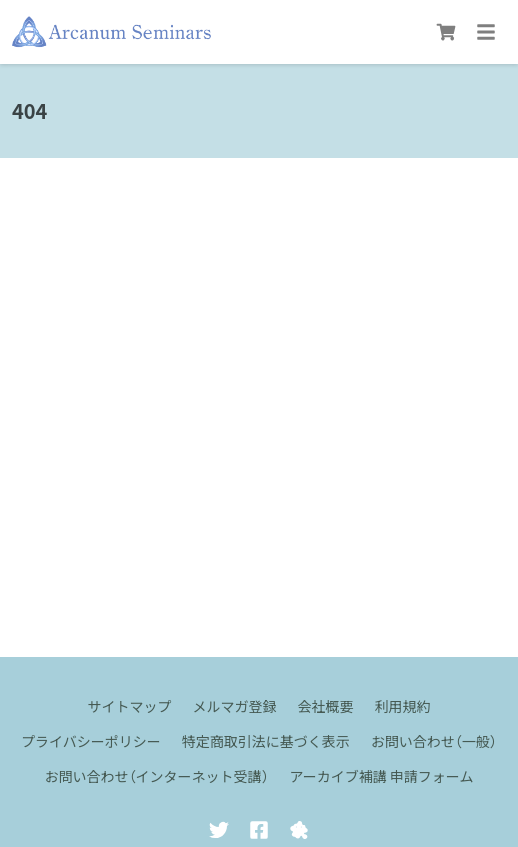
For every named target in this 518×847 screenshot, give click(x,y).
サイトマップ (130, 706)
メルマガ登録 (235, 706)
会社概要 (326, 706)
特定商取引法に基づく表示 (266, 741)
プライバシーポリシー (91, 741)
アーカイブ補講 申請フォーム (382, 776)
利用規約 (403, 706)
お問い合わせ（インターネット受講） (157, 776)
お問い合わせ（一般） (434, 741)
